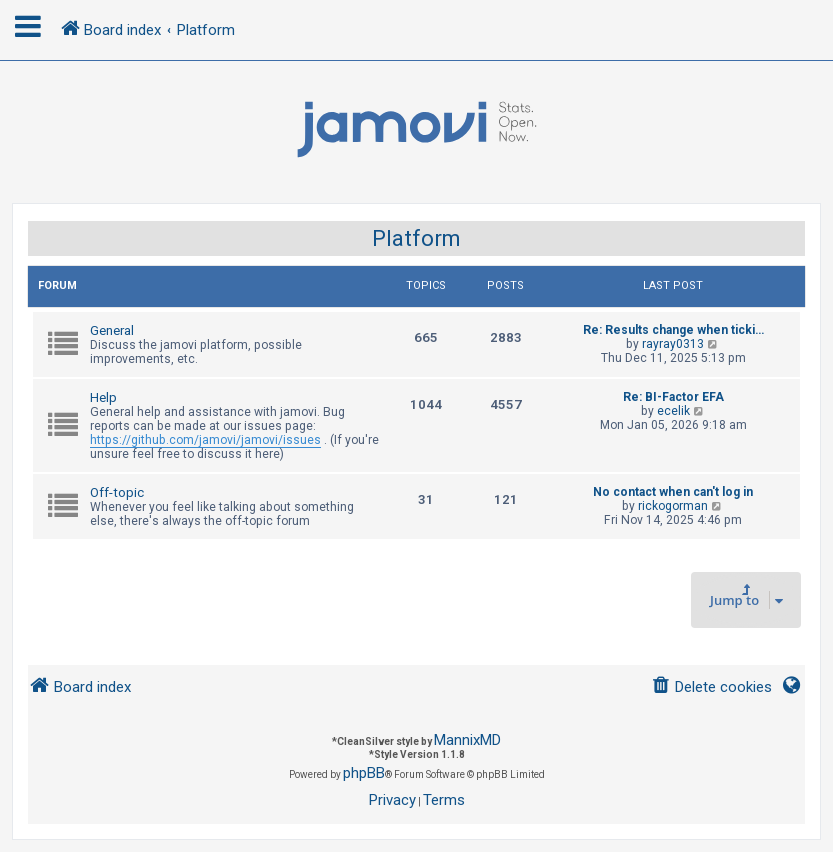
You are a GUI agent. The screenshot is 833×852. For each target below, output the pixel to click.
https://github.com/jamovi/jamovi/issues (205, 440)
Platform (416, 238)
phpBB (364, 773)
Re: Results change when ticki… (673, 330)
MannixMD (467, 740)
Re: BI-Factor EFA (673, 397)
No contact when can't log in (673, 492)
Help (103, 397)
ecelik (673, 411)
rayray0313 (673, 344)
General (112, 330)
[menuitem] (711, 687)
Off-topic (117, 492)
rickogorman (673, 506)
